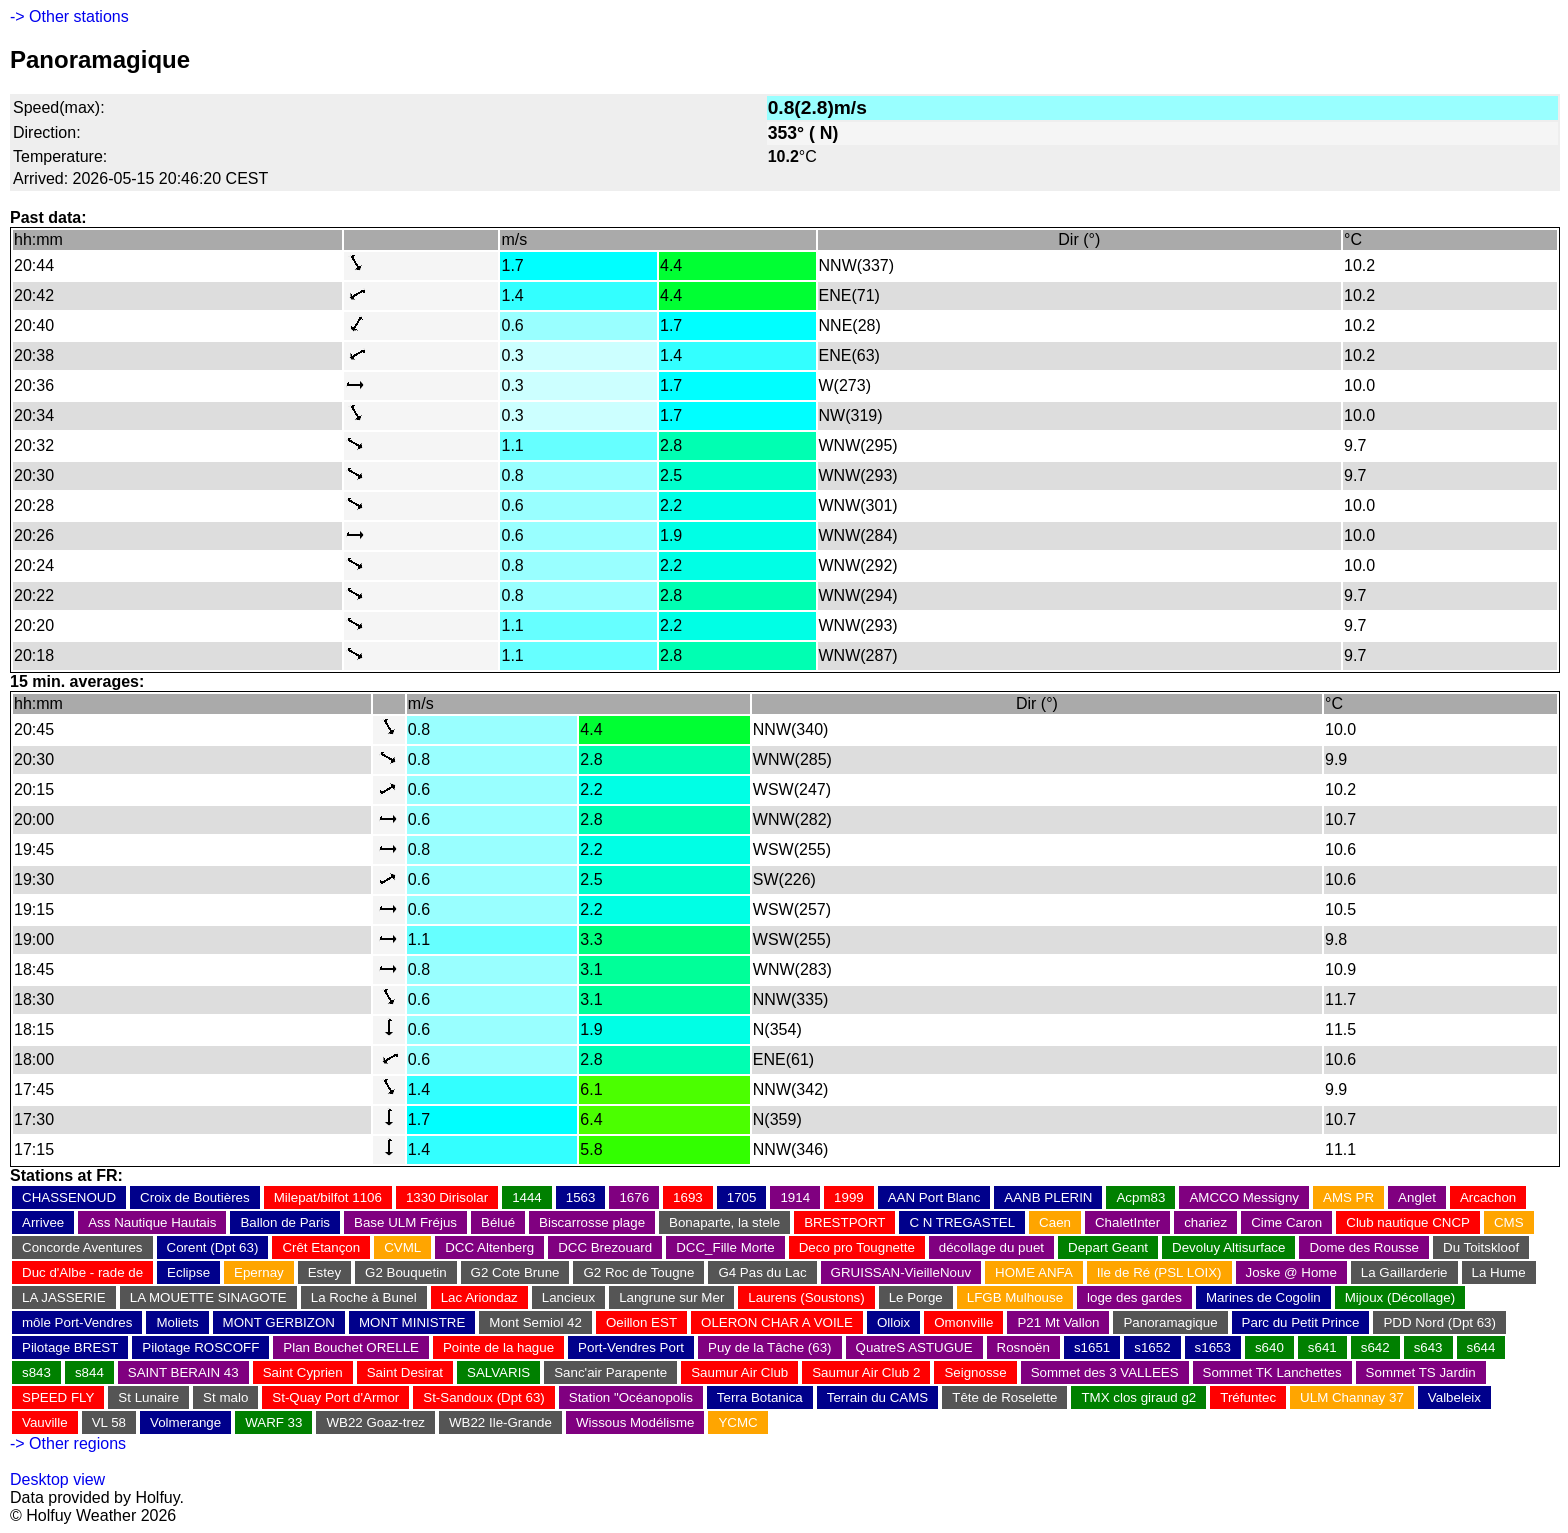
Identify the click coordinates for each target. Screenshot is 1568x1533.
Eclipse (188, 1272)
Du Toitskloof (1481, 1247)
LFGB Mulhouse (1015, 1297)
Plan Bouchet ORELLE (351, 1347)
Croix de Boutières (195, 1197)
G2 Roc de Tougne (638, 1272)
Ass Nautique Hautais (152, 1222)
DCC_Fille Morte (725, 1247)
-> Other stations (69, 16)
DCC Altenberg (489, 1247)
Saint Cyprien (303, 1372)
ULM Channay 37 (1352, 1397)
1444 (527, 1197)
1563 (581, 1197)
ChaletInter (1127, 1222)
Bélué (498, 1222)
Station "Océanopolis (631, 1397)
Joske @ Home (1291, 1272)
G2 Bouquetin (406, 1272)
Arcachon (1488, 1197)
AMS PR (1348, 1197)
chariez (1205, 1222)
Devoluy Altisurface (1228, 1247)
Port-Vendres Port (631, 1347)
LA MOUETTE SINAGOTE (208, 1297)
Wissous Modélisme (635, 1422)
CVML (402, 1247)
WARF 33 (273, 1422)
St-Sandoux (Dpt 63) (484, 1397)
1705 (742, 1197)
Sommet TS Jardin (1421, 1372)
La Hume (1499, 1272)
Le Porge (916, 1297)
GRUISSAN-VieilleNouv (901, 1272)
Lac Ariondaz (479, 1297)
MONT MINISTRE (412, 1322)
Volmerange (185, 1422)
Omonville (963, 1322)
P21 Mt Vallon (1058, 1322)
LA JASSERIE (64, 1297)
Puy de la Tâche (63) (769, 1347)
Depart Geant (1108, 1247)
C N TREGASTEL (962, 1222)
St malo (225, 1397)
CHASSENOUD (69, 1197)
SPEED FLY (58, 1397)
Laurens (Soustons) (806, 1297)
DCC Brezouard (605, 1247)
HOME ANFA (1034, 1272)
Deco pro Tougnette (857, 1247)
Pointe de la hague (498, 1347)
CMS (1509, 1222)
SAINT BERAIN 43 (183, 1372)
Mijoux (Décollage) (1400, 1297)
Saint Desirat (405, 1372)
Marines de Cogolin (1263, 1297)
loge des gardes (1134, 1297)
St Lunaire (148, 1397)
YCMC (737, 1422)
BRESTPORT (844, 1222)
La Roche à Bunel (364, 1297)
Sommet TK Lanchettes (1272, 1372)
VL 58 (109, 1422)
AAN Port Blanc (934, 1197)
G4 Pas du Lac (762, 1272)
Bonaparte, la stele (724, 1222)
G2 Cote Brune (515, 1272)
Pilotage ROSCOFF (200, 1347)
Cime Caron (1286, 1222)
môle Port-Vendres (77, 1322)
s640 (1269, 1347)
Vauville (45, 1422)
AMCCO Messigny (1244, 1197)
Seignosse (975, 1372)
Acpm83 (1140, 1197)
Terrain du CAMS (877, 1397)
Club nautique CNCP (1408, 1222)
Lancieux (568, 1297)
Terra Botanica (760, 1397)
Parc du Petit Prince (1301, 1322)
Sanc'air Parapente (610, 1372)
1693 (688, 1197)
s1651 (1092, 1347)
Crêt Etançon (321, 1247)
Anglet (1417, 1197)
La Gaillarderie (1404, 1272)
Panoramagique (1170, 1322)
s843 (36, 1372)
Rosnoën (1023, 1347)
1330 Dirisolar (447, 1197)
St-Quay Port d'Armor (335, 1397)
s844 (89, 1372)
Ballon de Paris (285, 1222)
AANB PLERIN (1048, 1197)
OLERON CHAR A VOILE (777, 1322)
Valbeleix (1454, 1397)
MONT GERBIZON (279, 1322)
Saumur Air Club (739, 1372)
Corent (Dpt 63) (213, 1247)
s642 (1375, 1347)
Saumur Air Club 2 (866, 1372)
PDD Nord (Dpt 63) (1439, 1322)
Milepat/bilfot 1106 (328, 1197)
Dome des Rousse (1364, 1247)
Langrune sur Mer (671, 1297)
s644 (1481, 1347)
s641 (1322, 1347)
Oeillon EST (641, 1322)
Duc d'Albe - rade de (82, 1272)
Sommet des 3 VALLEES (1105, 1372)
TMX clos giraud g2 (1138, 1397)
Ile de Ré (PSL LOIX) (1159, 1272)
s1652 (1152, 1347)
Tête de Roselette (1004, 1397)
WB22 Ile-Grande (500, 1422)
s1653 (1213, 1347)
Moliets (177, 1322)
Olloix (893, 1322)
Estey (324, 1272)
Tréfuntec (1248, 1397)
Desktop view (57, 1479)
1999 (849, 1197)
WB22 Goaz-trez (375, 1422)
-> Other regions (68, 1443)
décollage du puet (991, 1247)
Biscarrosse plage (592, 1222)
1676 (634, 1197)
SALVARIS (498, 1372)
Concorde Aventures (82, 1247)
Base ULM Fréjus (405, 1222)
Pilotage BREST (70, 1347)
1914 (795, 1197)
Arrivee (43, 1222)
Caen (1055, 1222)
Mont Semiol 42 (535, 1322)
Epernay (259, 1272)
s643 (1428, 1347)
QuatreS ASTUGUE (914, 1347)
